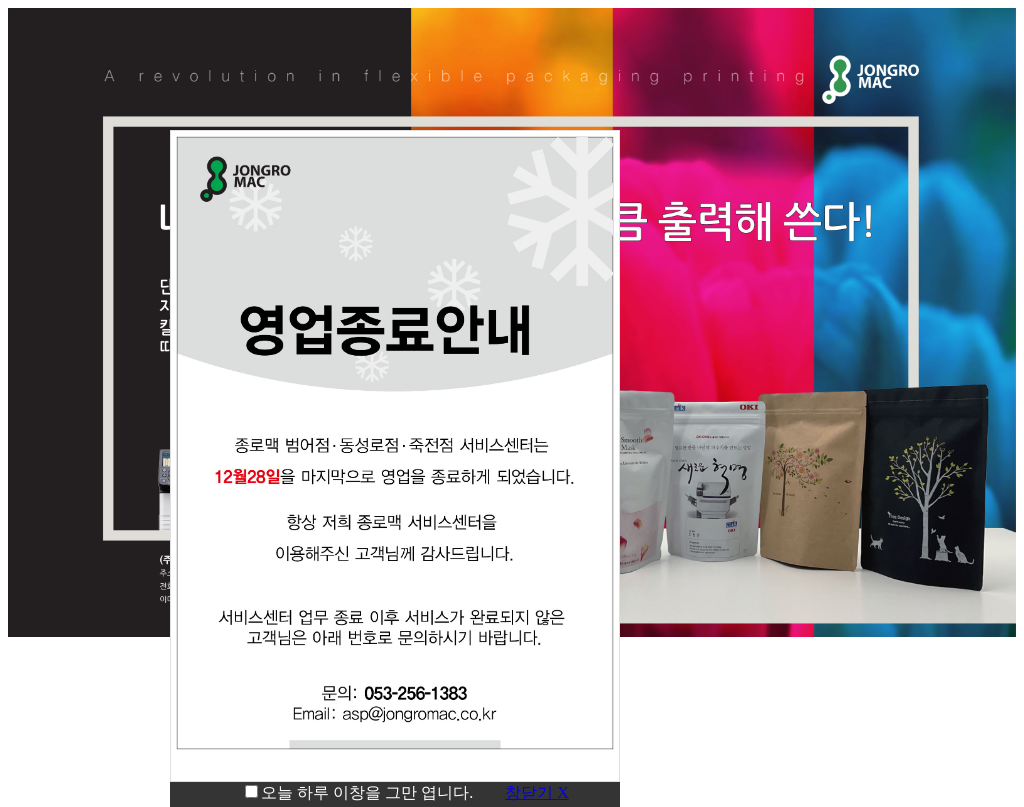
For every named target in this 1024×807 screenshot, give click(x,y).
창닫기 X (537, 792)
